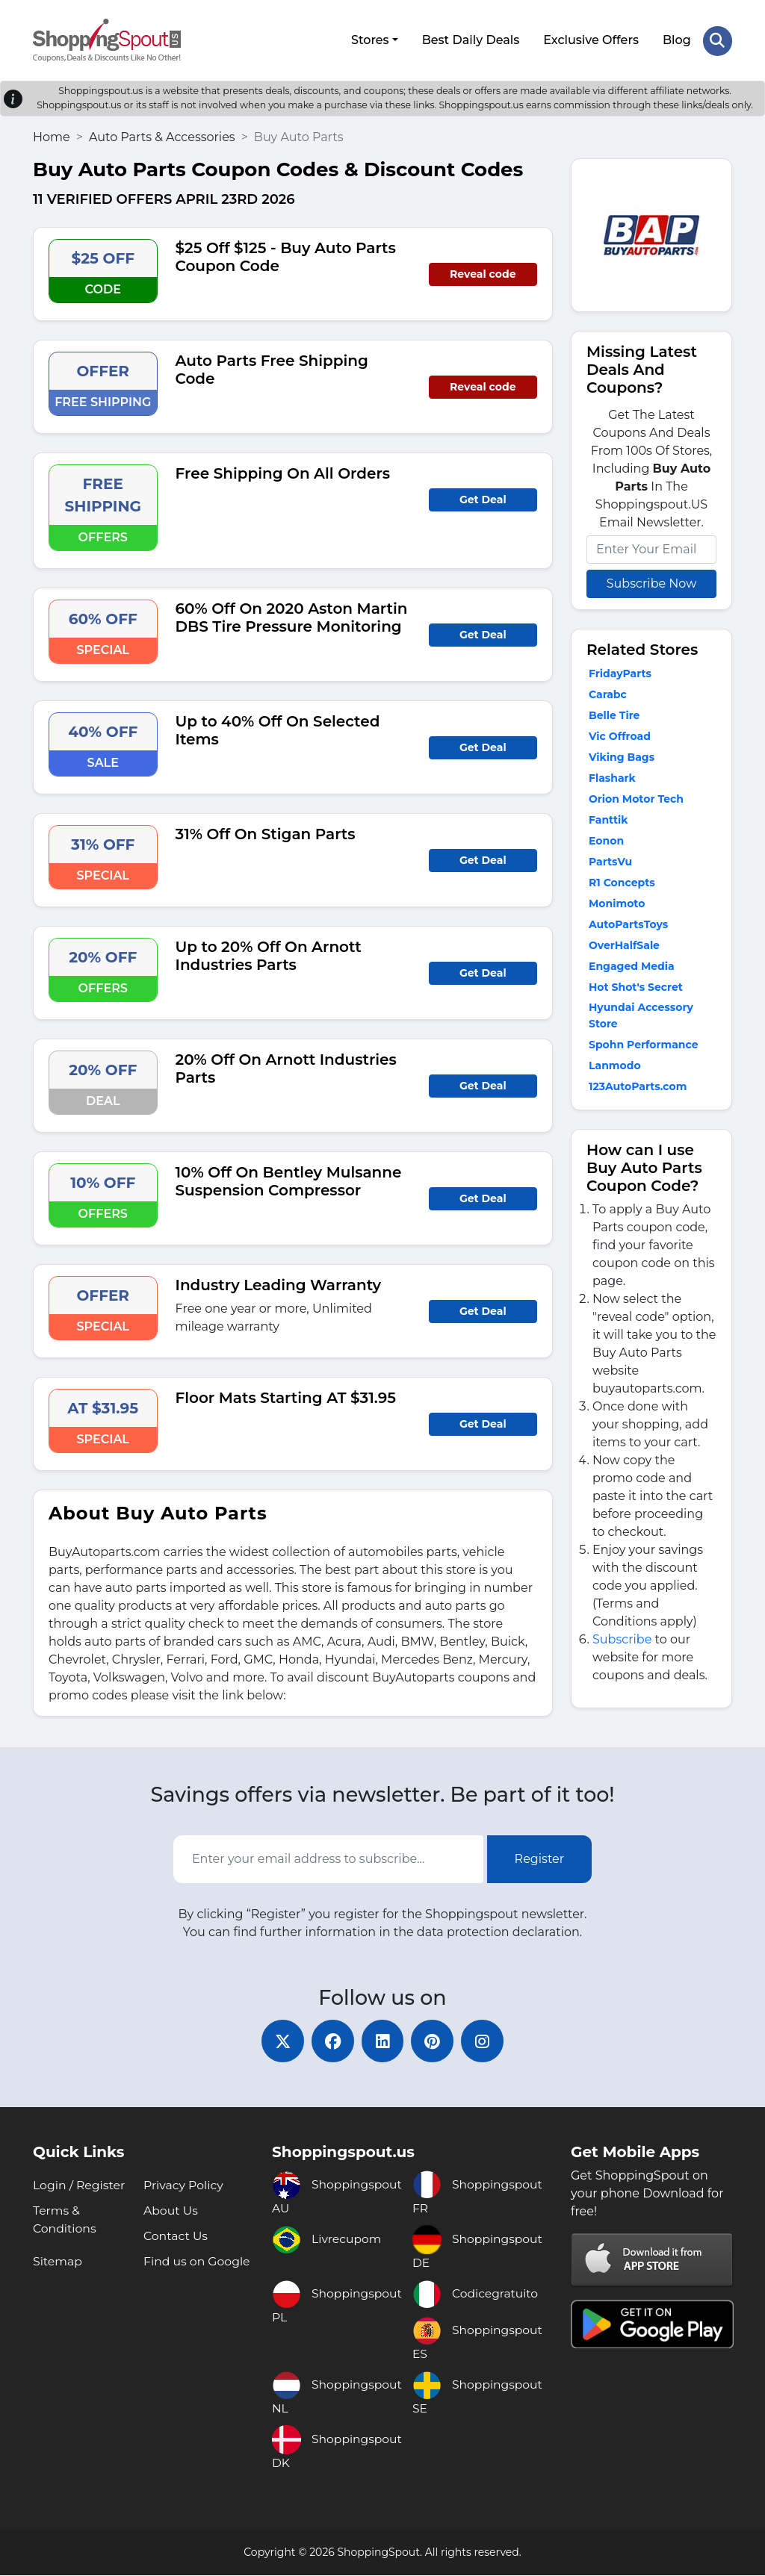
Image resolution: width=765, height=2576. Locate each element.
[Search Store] (717, 40)
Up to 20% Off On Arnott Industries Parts (269, 953)
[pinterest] (434, 2040)
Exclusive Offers (591, 39)
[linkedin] (382, 2040)
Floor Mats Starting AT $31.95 (286, 1395)
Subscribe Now (651, 581)
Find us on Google (197, 2262)
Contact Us (176, 2237)
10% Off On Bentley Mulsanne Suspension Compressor (289, 1179)
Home (51, 135)
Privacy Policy (184, 2186)
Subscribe (621, 1637)
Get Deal (483, 497)
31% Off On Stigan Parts (266, 832)
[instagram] (487, 2040)
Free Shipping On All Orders (283, 471)
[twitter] (277, 2040)
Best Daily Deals (470, 39)
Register (540, 1857)
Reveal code (482, 272)
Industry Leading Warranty (279, 1283)
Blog (676, 39)
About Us (171, 2211)
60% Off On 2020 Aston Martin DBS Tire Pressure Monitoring (292, 615)
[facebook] (330, 2040)
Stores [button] (369, 39)
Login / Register (80, 2186)
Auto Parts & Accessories (162, 135)
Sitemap (58, 2262)
